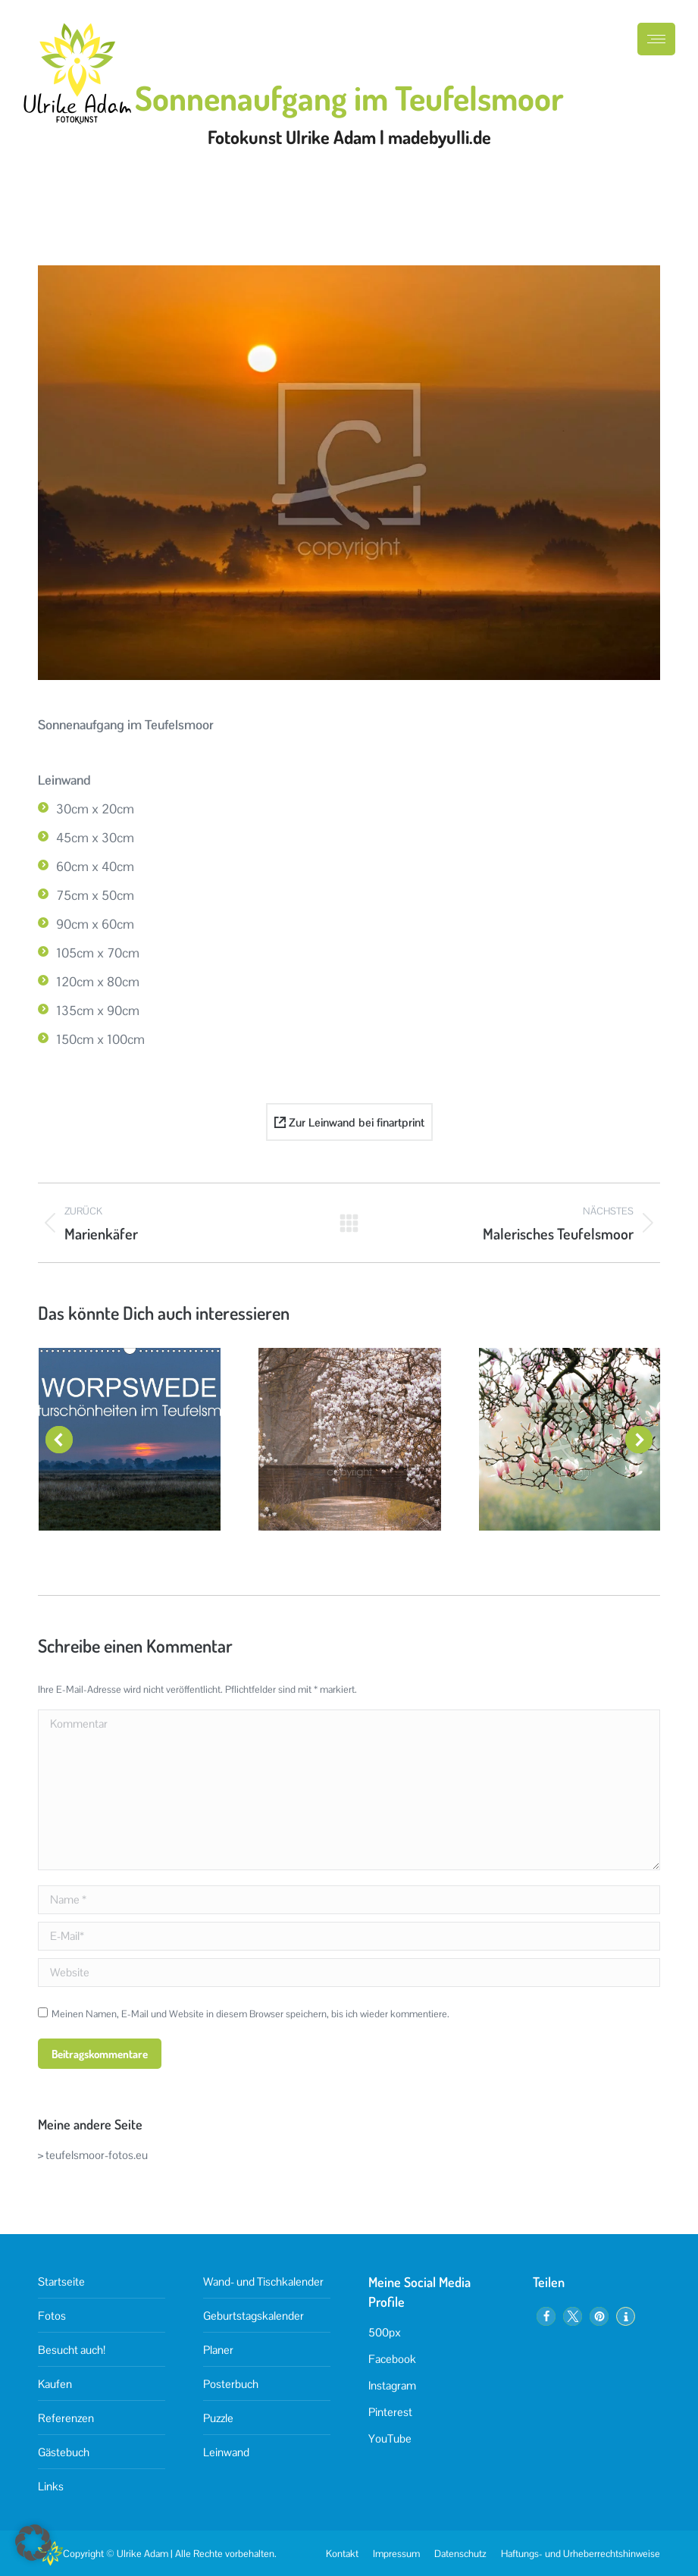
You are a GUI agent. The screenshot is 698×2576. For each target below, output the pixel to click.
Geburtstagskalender (253, 2315)
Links (51, 2486)
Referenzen (66, 2418)
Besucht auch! (71, 2350)
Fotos (52, 2315)
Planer (218, 2350)
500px (384, 2332)
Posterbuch (230, 2384)
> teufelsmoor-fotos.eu (93, 2155)
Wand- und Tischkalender (263, 2281)
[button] (59, 1439)
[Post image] (130, 1439)
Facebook (392, 2359)
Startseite (61, 2281)
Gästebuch (63, 2452)
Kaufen (55, 2384)
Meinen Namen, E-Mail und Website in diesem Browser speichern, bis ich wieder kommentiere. (250, 2013)
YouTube (390, 2438)
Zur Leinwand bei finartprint (349, 1122)
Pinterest (390, 2412)
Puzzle (218, 2418)
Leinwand (226, 2452)
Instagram (392, 2385)
